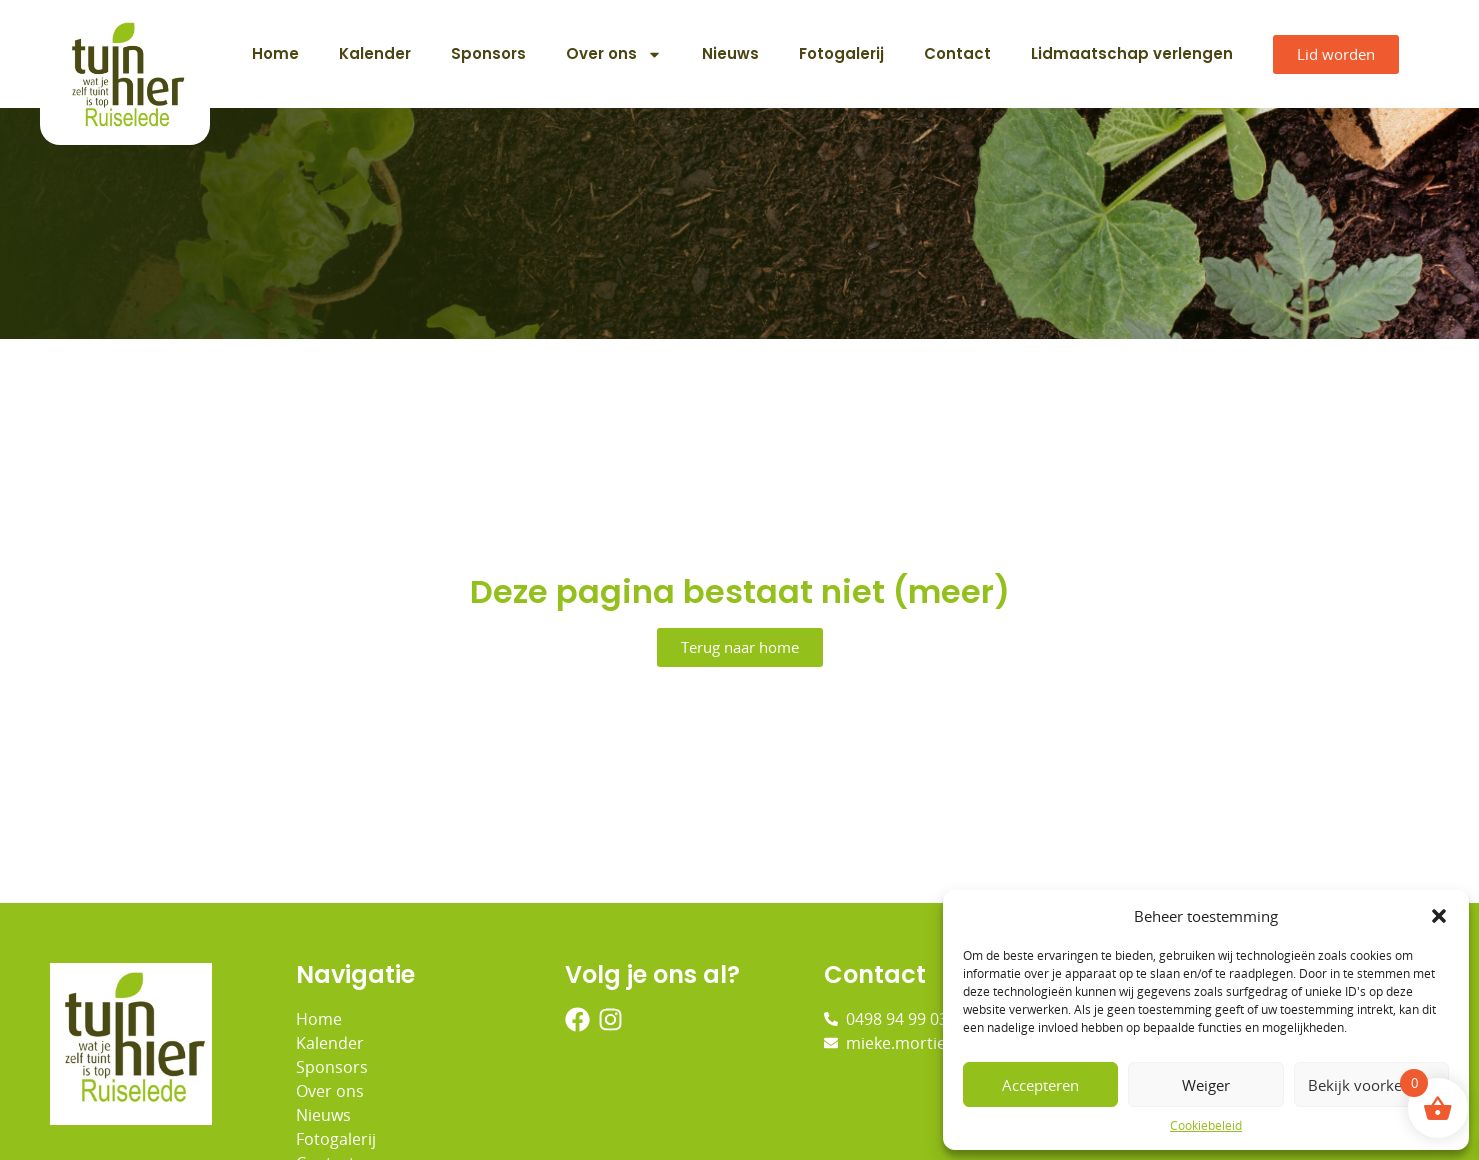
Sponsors (488, 53)
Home (275, 53)
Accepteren (1040, 1085)
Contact (957, 53)
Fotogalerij (841, 53)
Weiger (1206, 1085)
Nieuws (730, 53)
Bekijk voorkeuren (1371, 1085)
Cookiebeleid (1206, 1125)
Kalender (375, 53)
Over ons (614, 54)
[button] (1439, 916)
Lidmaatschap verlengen (1132, 53)
